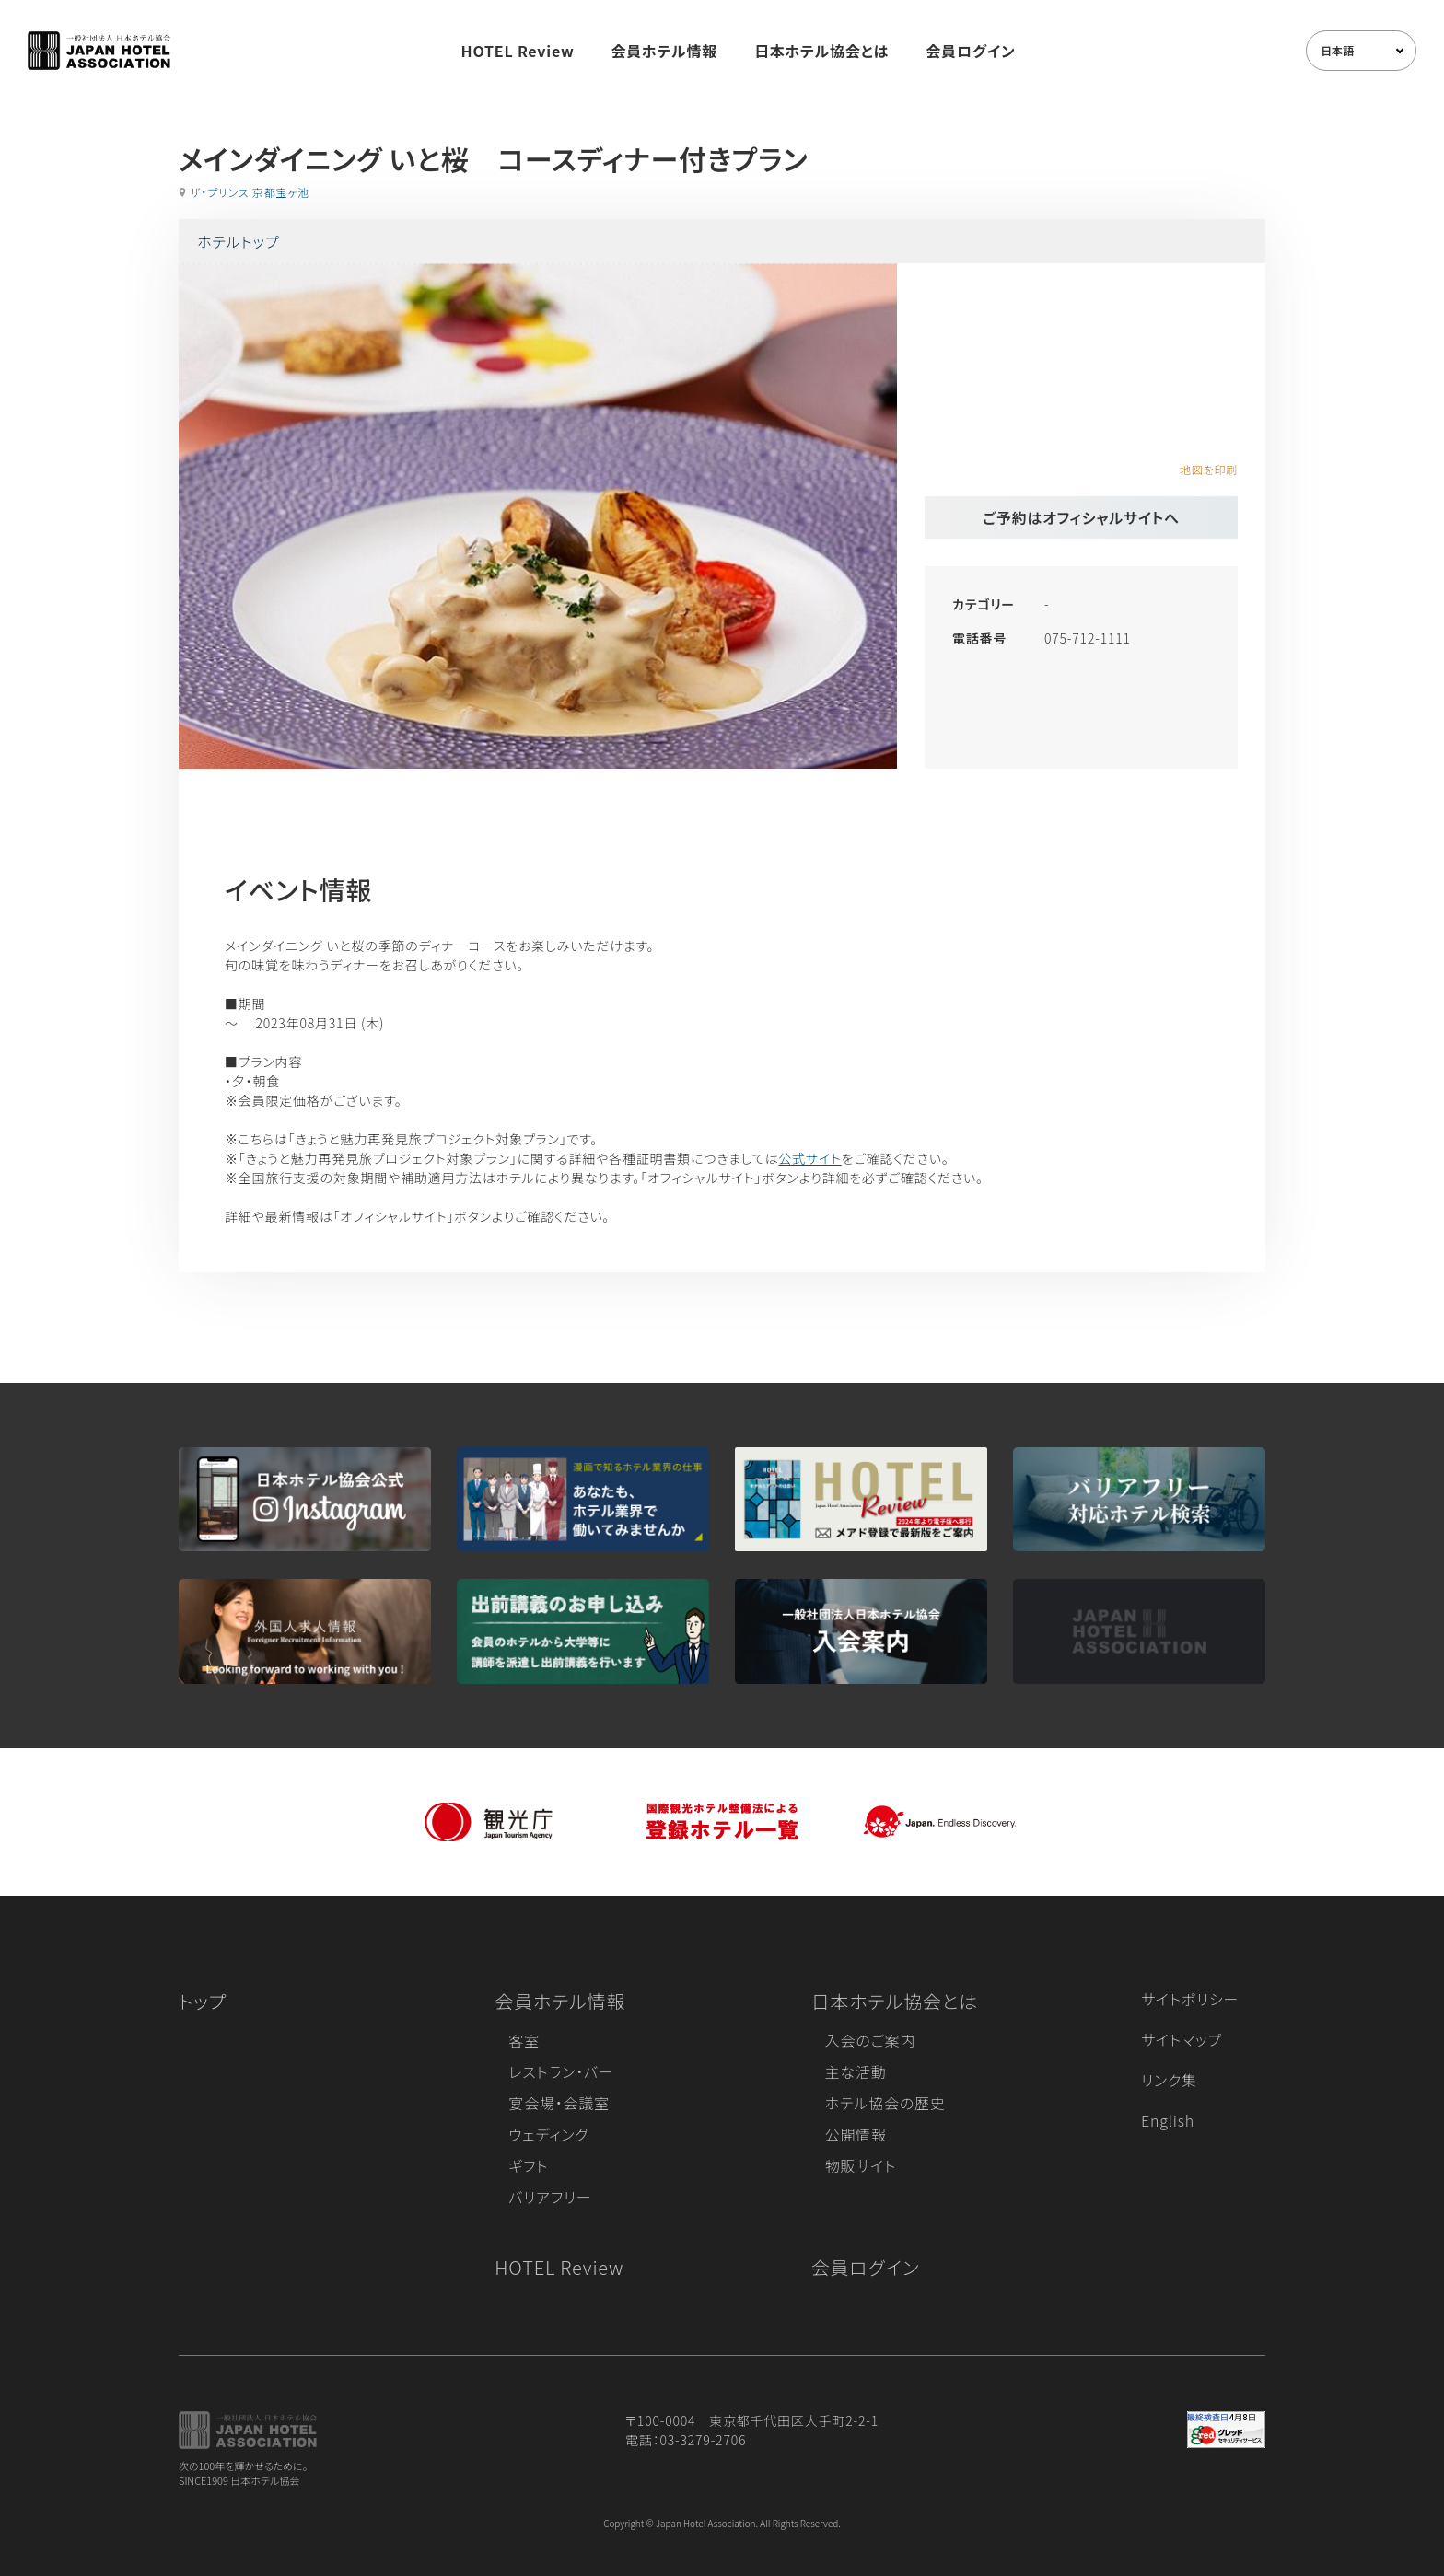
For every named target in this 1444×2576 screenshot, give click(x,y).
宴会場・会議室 (559, 2103)
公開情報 (856, 2134)
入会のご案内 (870, 2040)
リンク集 (1169, 2080)
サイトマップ (1181, 2039)
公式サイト (809, 1158)
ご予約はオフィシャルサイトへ (1081, 517)
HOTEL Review (518, 51)
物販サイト (861, 2165)
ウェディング (548, 2134)
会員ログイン (970, 51)
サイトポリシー (1190, 1999)
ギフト (528, 2165)
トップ (203, 2001)
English (1167, 2120)
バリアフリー (549, 2197)
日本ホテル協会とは (821, 51)
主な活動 (856, 2071)
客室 (524, 2040)
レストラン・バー (560, 2071)
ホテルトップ (238, 241)
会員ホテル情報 (664, 51)
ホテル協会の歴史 (885, 2103)
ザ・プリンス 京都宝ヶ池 (249, 192)
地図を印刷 (1209, 469)
